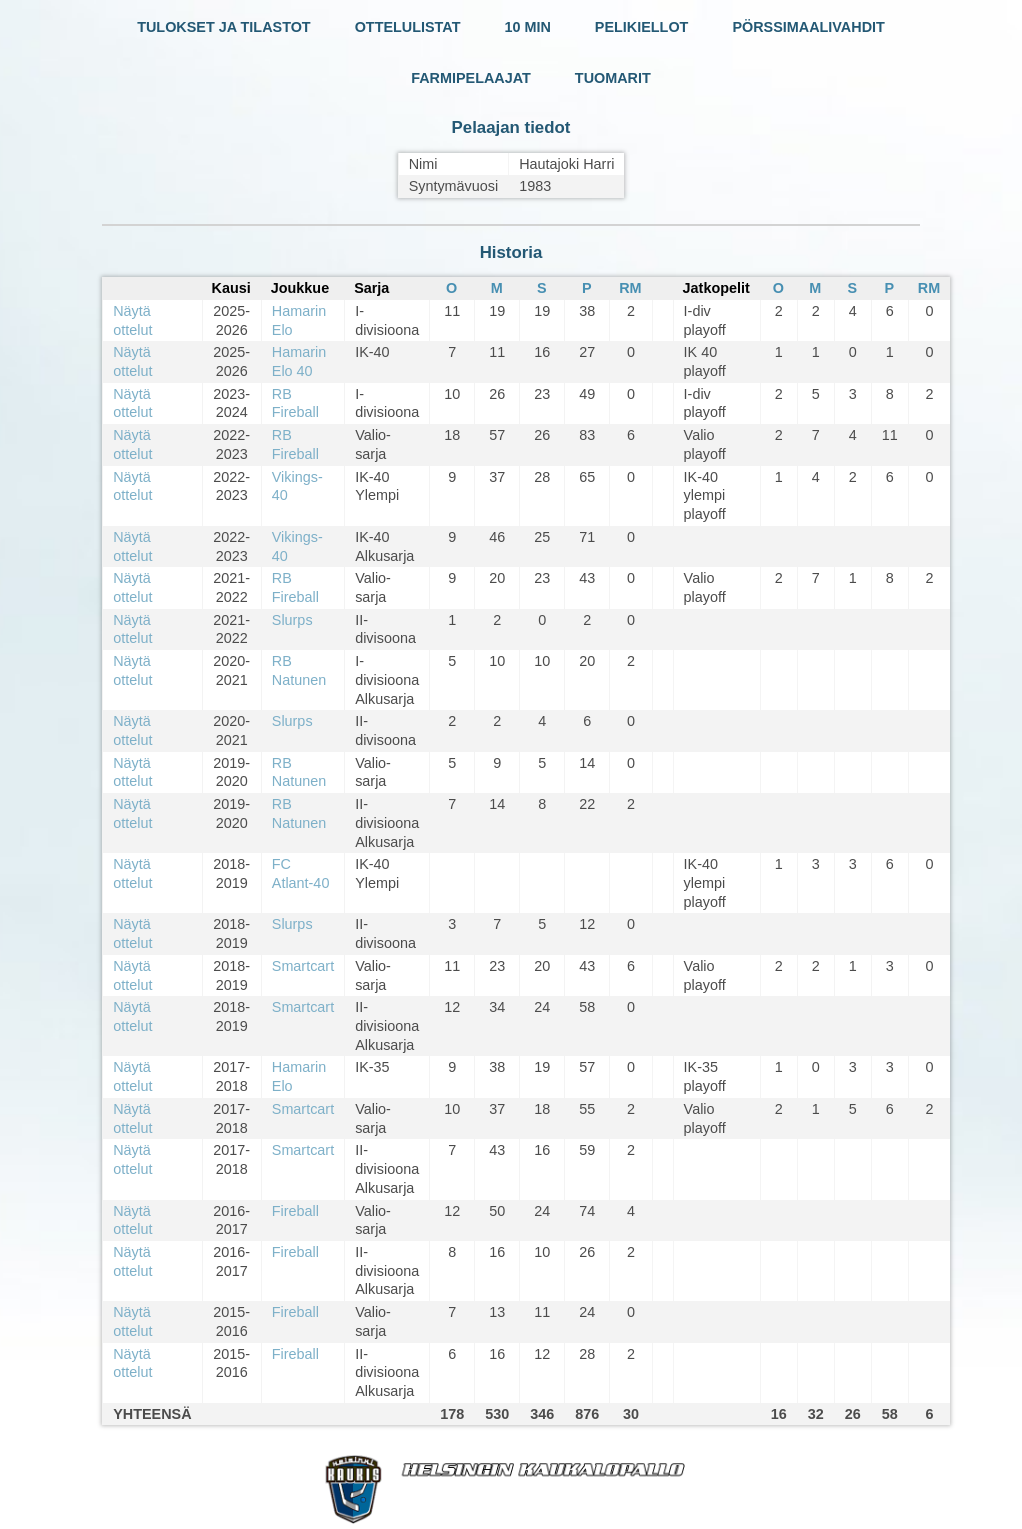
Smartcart (303, 966)
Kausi (231, 288)
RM (630, 288)
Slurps (292, 620)
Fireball (295, 1211)
